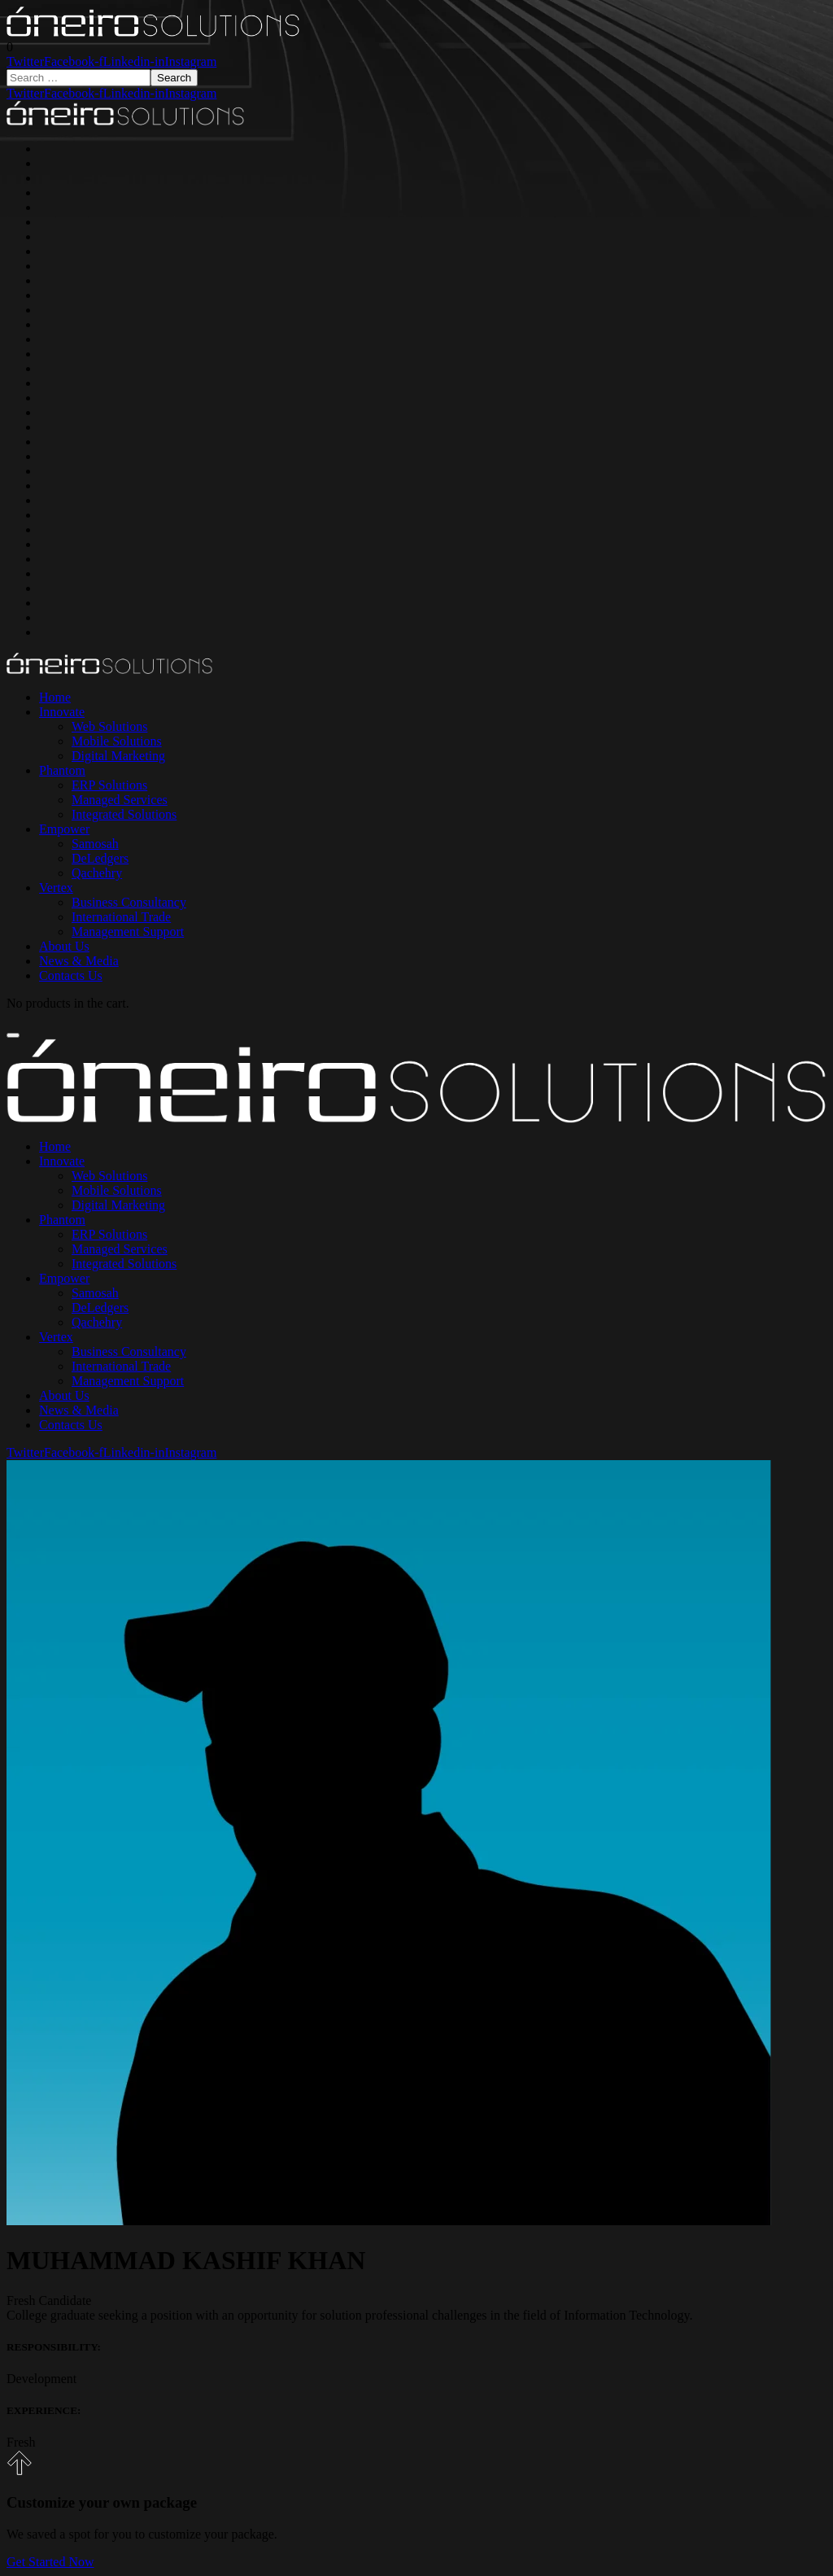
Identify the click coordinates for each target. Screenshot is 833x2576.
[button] (10, 47)
